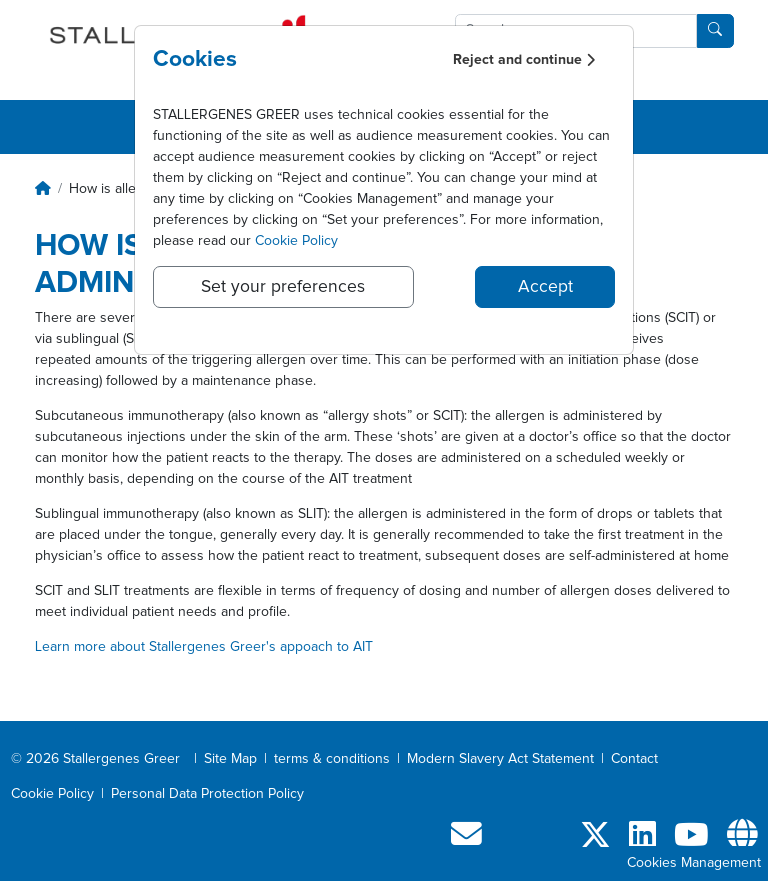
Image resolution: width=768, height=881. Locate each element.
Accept (545, 287)
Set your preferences (283, 287)
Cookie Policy (296, 241)
